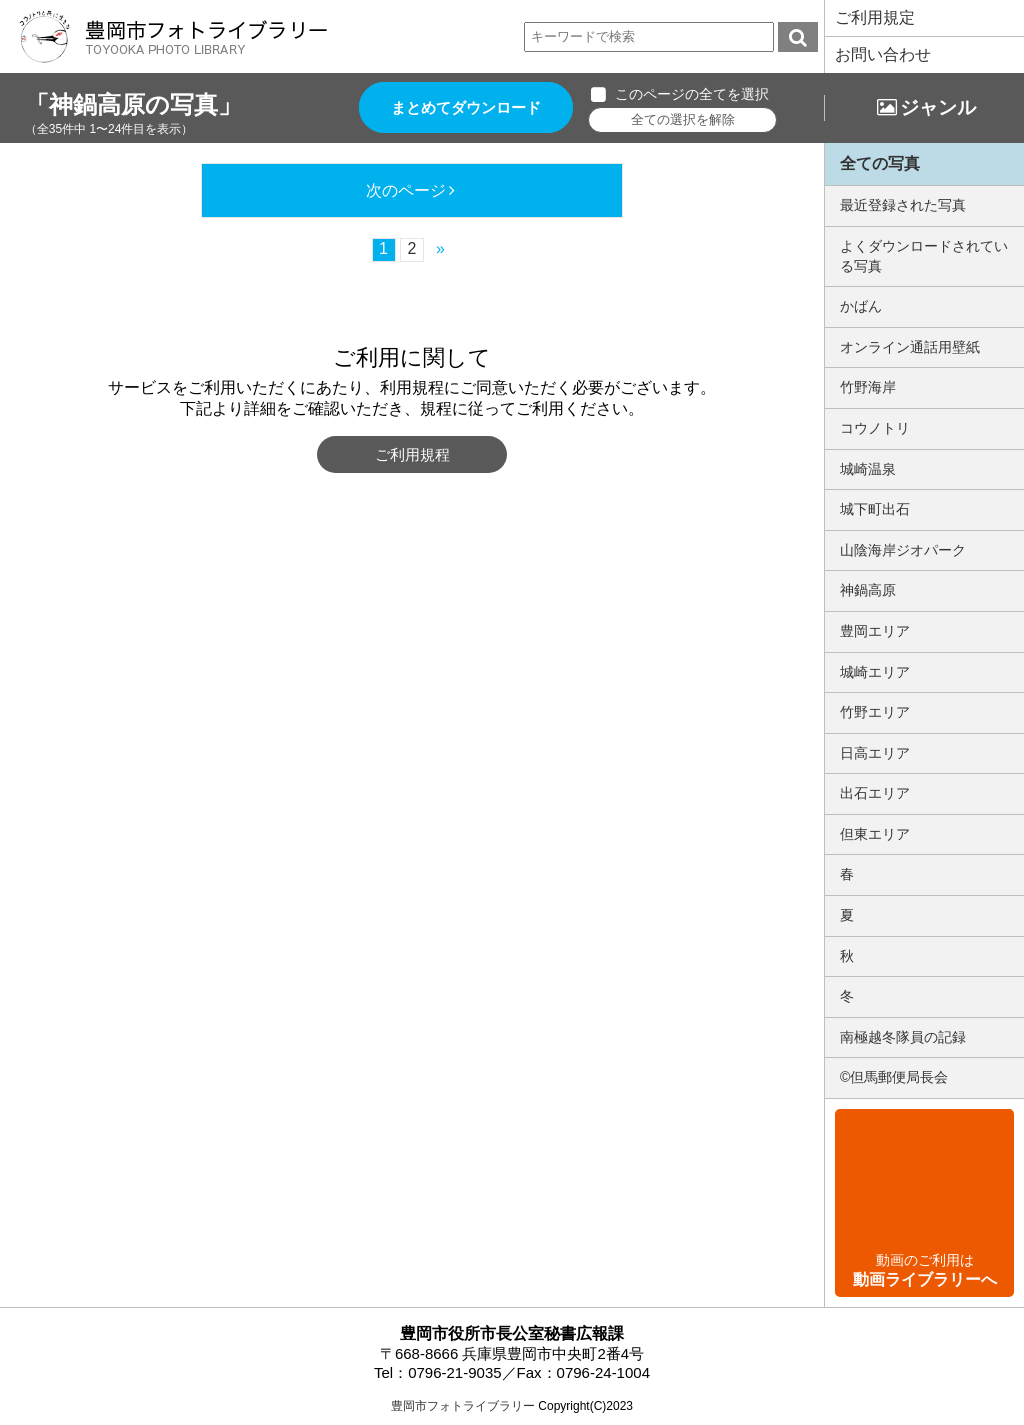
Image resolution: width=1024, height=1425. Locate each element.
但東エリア (875, 834)
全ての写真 (880, 163)
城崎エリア (875, 672)
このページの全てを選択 (692, 94)
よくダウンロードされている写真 (924, 256)
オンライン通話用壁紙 (910, 347)
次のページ (406, 190)
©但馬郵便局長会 (894, 1077)
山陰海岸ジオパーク (903, 550)
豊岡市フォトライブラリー (463, 1406)
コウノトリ (875, 428)
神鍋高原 (868, 590)
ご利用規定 (875, 17)
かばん (861, 306)
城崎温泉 (868, 469)
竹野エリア (875, 712)
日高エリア (875, 753)
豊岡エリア (875, 631)
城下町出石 (875, 509)
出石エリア (875, 793)
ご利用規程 (412, 454)
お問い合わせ (883, 54)
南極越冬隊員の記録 (903, 1037)
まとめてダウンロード (466, 107)
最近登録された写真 (903, 205)
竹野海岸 (868, 387)
